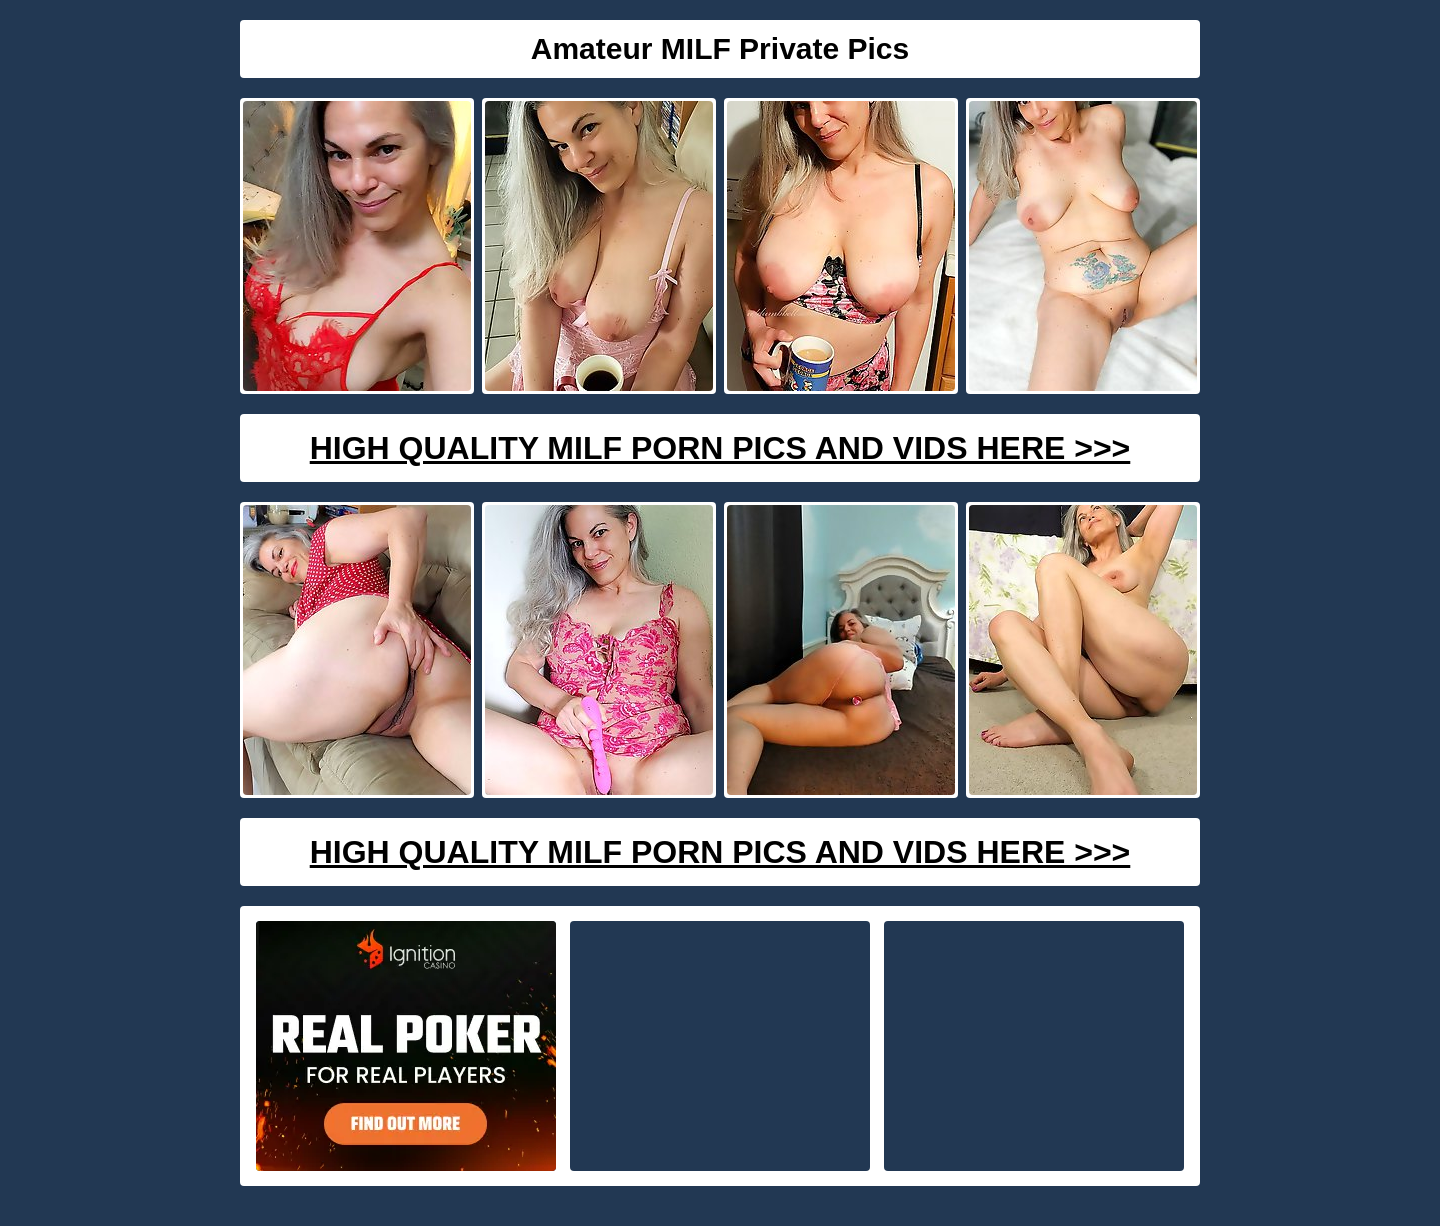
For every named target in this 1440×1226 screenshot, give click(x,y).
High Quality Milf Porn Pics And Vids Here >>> (720, 448)
